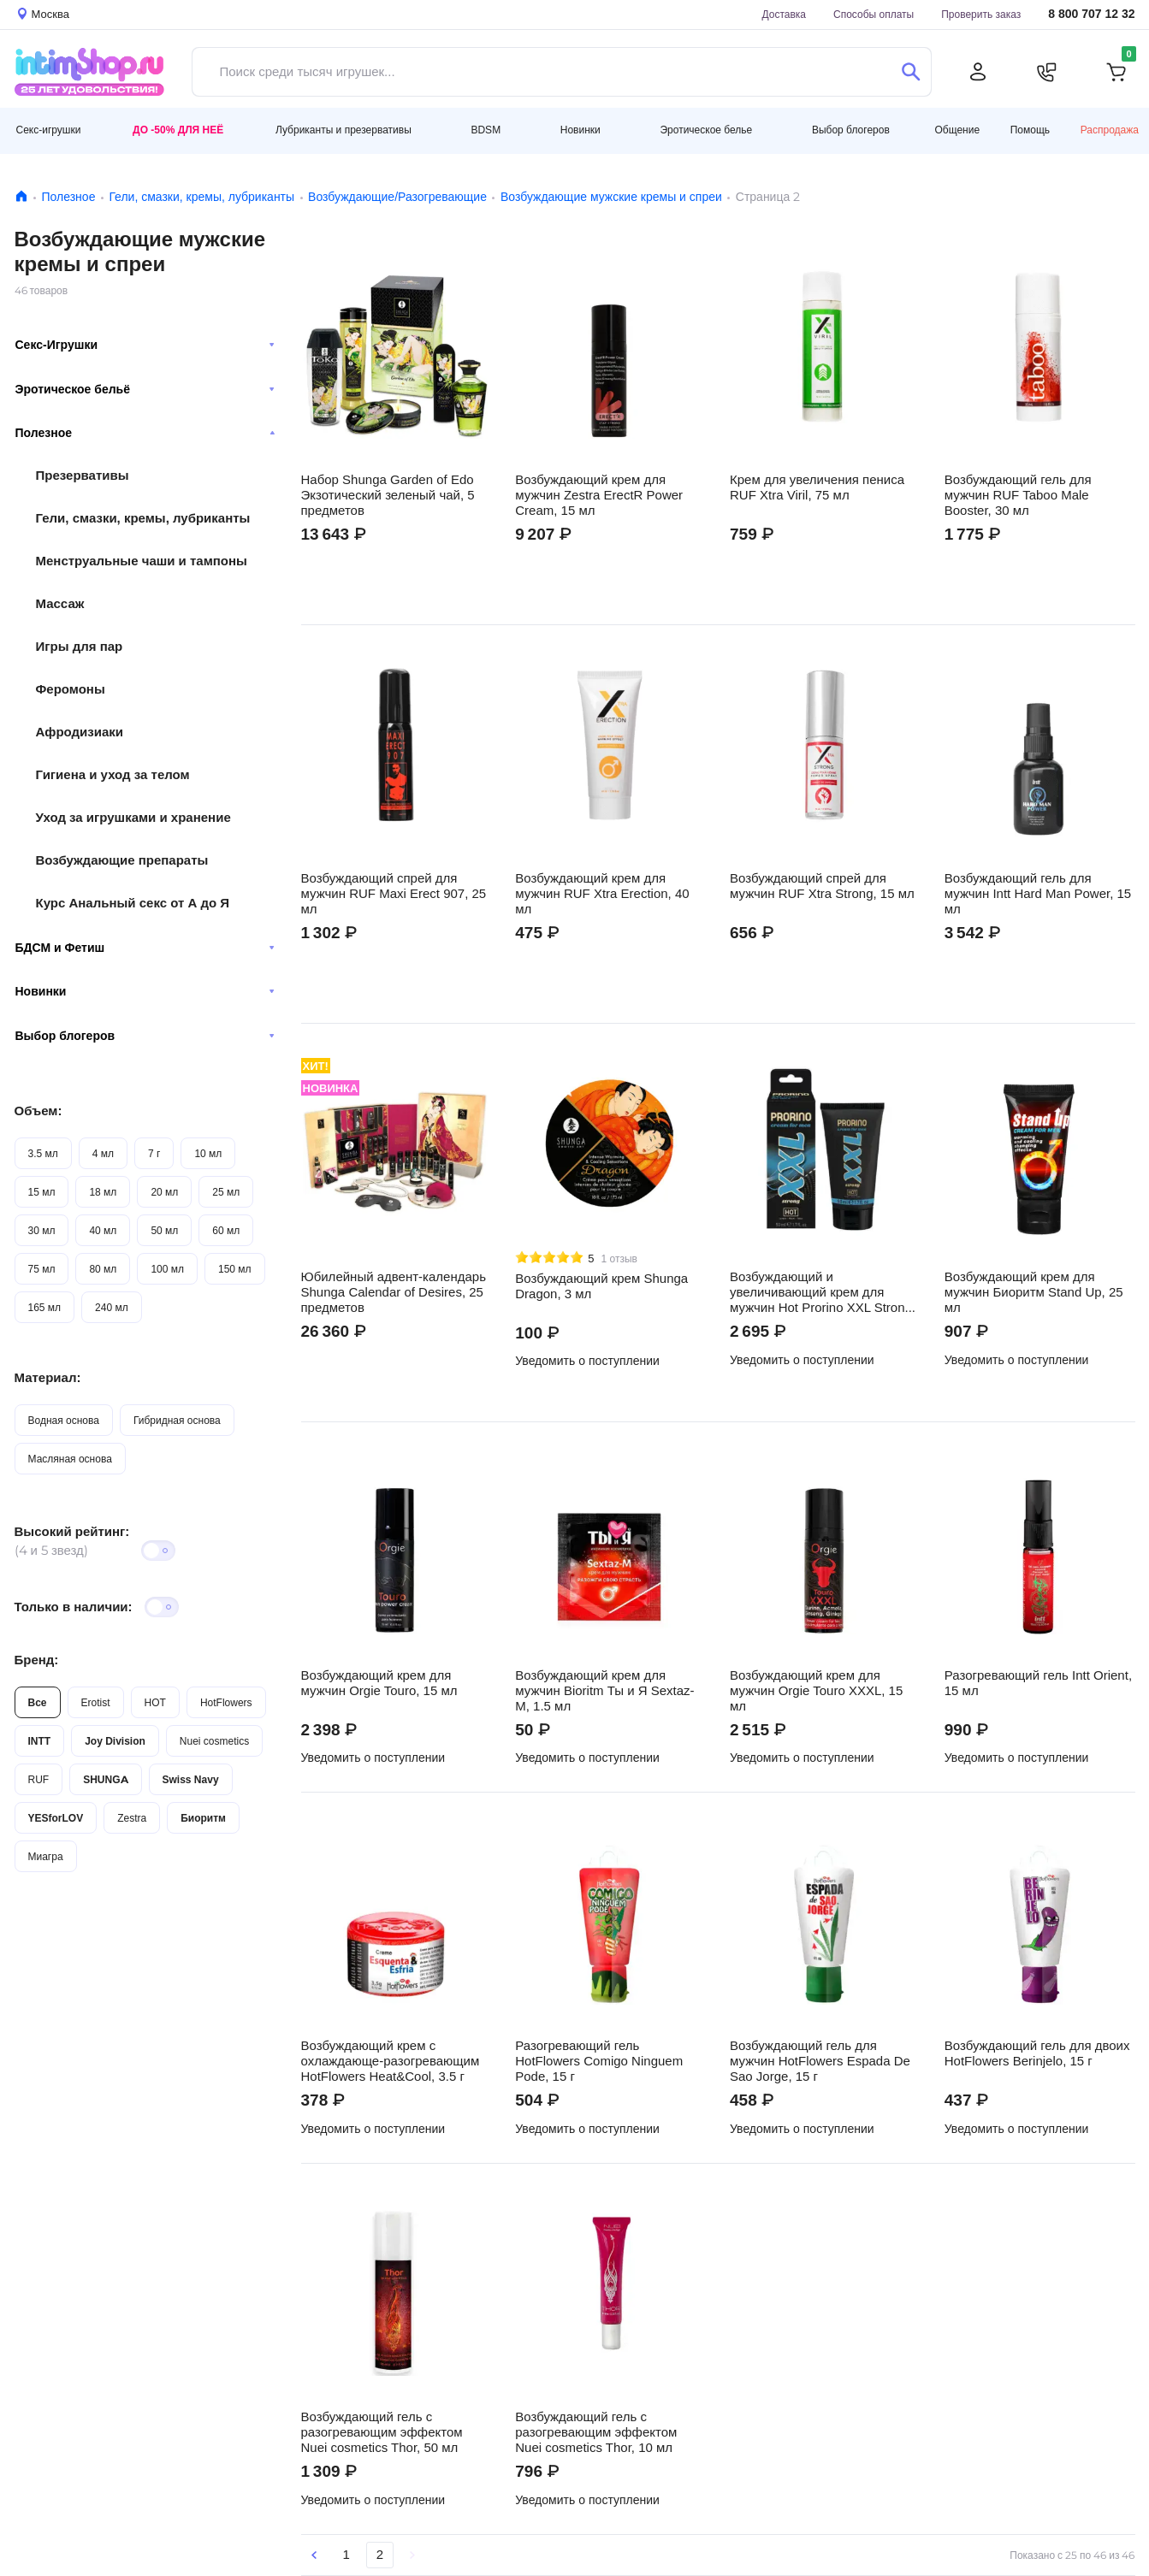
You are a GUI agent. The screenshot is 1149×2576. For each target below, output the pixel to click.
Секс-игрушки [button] (48, 129)
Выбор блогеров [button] (851, 129)
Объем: (38, 1110)
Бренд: (37, 1659)
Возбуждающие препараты (122, 860)
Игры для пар (79, 646)
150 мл (235, 1268)
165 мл (45, 1307)
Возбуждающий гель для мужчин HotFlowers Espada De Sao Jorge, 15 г (820, 2061)
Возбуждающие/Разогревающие (397, 196)
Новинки (145, 991)
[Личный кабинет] (978, 72)
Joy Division (115, 1740)
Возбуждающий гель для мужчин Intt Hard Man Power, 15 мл (1038, 894)
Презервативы (82, 475)
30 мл (42, 1230)
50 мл (164, 1230)
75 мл (42, 1268)
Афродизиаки (80, 731)
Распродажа (1110, 129)
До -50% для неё (178, 129)
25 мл (226, 1191)
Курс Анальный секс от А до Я (133, 902)
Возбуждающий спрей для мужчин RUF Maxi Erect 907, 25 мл (394, 894)
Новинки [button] (580, 129)
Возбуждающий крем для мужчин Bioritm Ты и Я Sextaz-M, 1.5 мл (604, 1691)
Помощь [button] (1030, 130)
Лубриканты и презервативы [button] (343, 129)
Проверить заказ (981, 14)
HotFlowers (226, 1702)
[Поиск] (911, 72)
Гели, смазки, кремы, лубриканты (201, 196)
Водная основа (63, 1420)
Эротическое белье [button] (706, 129)
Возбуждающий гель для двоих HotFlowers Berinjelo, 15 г (1037, 2053)
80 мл (102, 1268)
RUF (39, 1779)
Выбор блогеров (145, 1035)
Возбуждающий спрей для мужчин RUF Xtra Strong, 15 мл (822, 886)
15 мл (42, 1191)
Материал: (48, 1377)
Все (37, 1702)
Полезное (69, 196)
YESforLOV (56, 1817)
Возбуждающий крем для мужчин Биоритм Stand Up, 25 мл (1034, 1292)
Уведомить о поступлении (587, 1360)
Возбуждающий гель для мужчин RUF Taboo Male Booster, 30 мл (1018, 495)
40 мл (102, 1230)
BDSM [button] (485, 129)
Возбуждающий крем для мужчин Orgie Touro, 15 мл (379, 1683)
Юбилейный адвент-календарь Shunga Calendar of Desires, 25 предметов (393, 1292)
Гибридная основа (177, 1420)
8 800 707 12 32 (1091, 14)
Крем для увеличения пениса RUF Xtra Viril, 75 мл (817, 487)
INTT (39, 1740)
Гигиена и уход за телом (113, 774)
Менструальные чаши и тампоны (141, 560)
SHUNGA (105, 1779)
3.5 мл (43, 1153)
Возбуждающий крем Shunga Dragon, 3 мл (601, 1286)
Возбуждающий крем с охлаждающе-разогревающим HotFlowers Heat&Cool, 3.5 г (390, 2061)
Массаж (60, 603)
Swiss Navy (191, 1779)
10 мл (208, 1153)
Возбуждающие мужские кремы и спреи (611, 196)
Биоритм (203, 1817)
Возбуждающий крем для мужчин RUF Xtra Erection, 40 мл (602, 894)
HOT (155, 1702)
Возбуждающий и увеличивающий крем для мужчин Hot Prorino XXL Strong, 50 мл (822, 1292)
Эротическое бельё (145, 389)
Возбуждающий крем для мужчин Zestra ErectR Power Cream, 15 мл (599, 495)
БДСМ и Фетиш (145, 947)
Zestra (131, 1817)
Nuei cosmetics (214, 1740)
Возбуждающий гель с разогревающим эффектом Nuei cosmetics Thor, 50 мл (382, 2432)
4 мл (103, 1153)
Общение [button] (957, 130)
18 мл (102, 1191)
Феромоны (70, 688)
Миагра (45, 1856)
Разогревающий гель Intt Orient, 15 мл (1038, 1683)
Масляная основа (70, 1458)
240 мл (111, 1307)
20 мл (164, 1191)
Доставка (783, 14)
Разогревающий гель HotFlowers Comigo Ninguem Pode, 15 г (599, 2061)
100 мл (167, 1268)
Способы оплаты (873, 14)
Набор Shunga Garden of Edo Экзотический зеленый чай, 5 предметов (388, 495)
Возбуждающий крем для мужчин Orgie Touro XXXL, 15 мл (816, 1691)
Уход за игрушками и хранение (133, 817)
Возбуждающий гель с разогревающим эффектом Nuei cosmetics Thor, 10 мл (596, 2432)
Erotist (95, 1702)
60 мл (226, 1230)
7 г (154, 1153)
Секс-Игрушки (145, 344)
